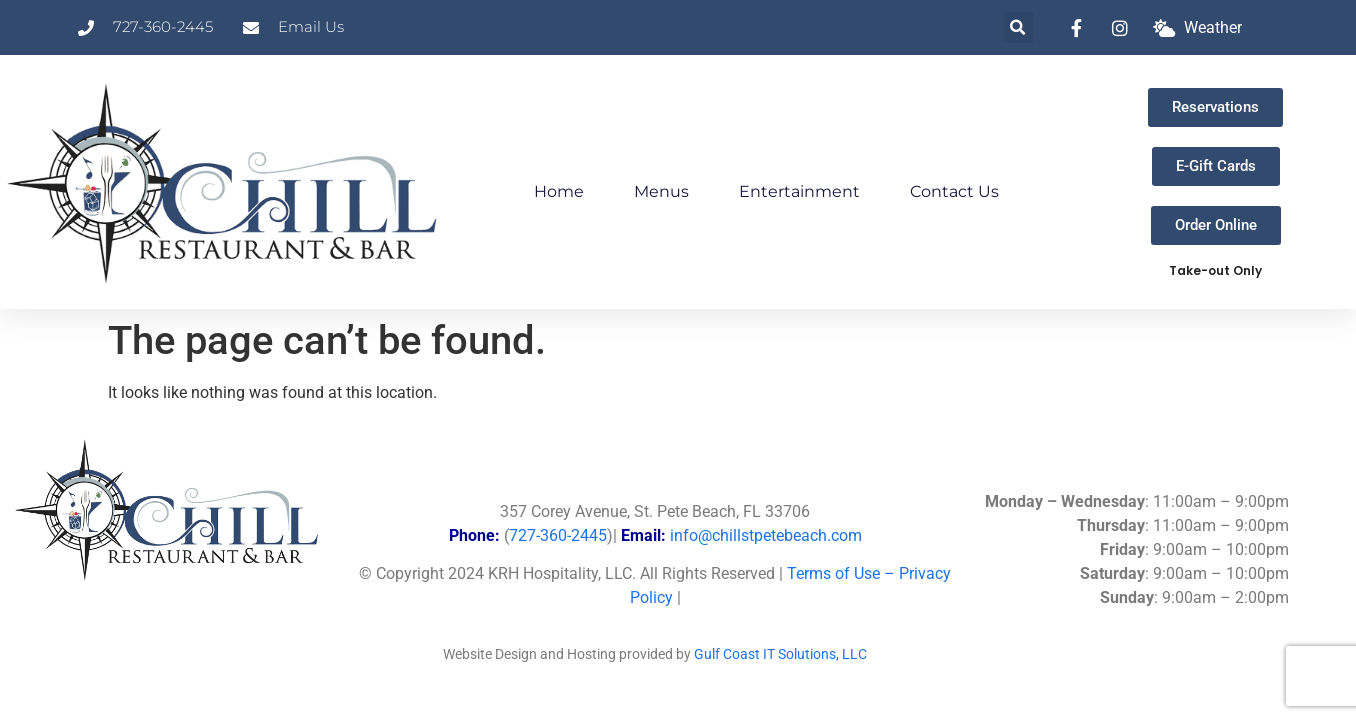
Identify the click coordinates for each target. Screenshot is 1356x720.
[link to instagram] (1125, 28)
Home (559, 191)
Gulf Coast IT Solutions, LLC (780, 654)
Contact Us (954, 191)
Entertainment (799, 191)
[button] (1018, 27)
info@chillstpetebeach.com (766, 535)
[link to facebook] (1082, 28)
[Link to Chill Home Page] (226, 182)
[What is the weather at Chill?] (1198, 28)
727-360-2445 (558, 535)
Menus (661, 191)
